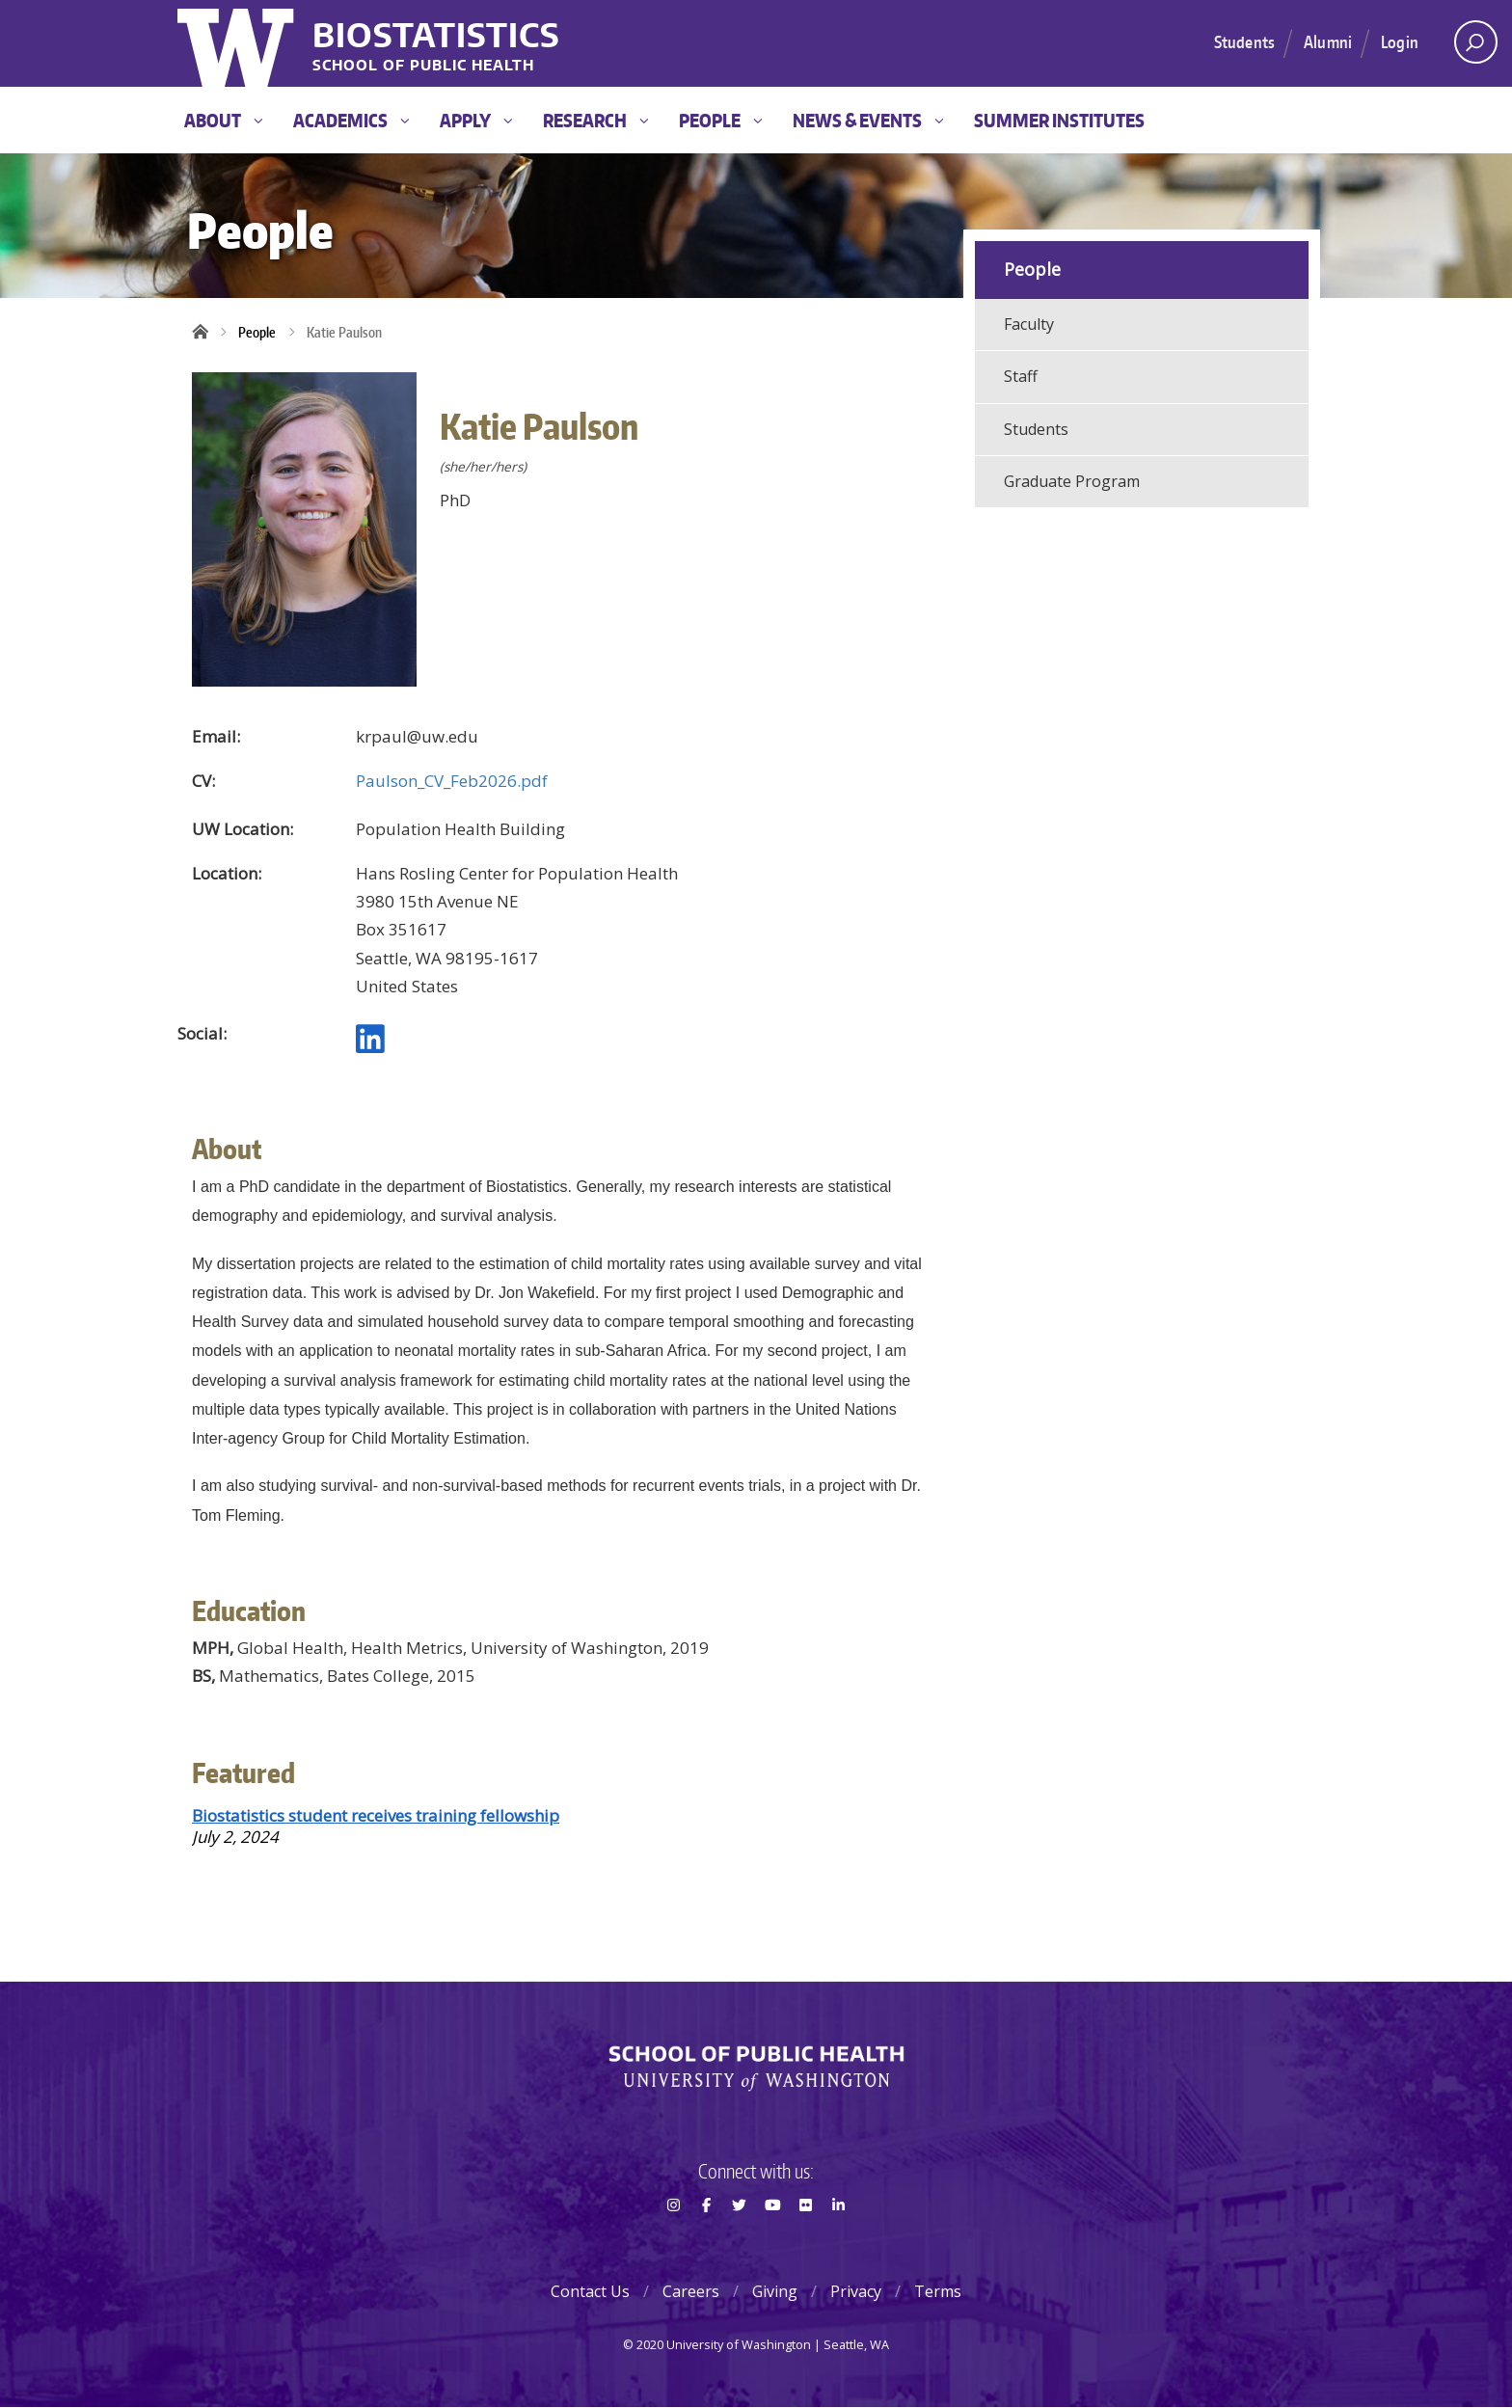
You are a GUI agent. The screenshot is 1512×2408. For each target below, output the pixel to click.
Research (595, 120)
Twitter (739, 2239)
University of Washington (237, 43)
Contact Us (590, 2291)
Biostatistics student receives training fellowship (375, 1815)
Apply (476, 120)
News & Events (868, 120)
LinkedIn (839, 2239)
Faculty (1029, 324)
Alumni (1328, 41)
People (720, 120)
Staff (1021, 376)
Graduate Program (1072, 481)
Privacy (855, 2291)
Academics (351, 120)
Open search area (1469, 47)
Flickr (805, 2239)
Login (1399, 41)
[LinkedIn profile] (370, 1045)
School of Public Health (423, 66)
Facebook (705, 2239)
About (223, 120)
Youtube (772, 2239)
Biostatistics (436, 34)
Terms (937, 2291)
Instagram (673, 2239)
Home (206, 332)
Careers (690, 2291)
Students (1244, 41)
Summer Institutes (1059, 120)
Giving (774, 2291)
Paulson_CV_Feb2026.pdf (452, 781)
